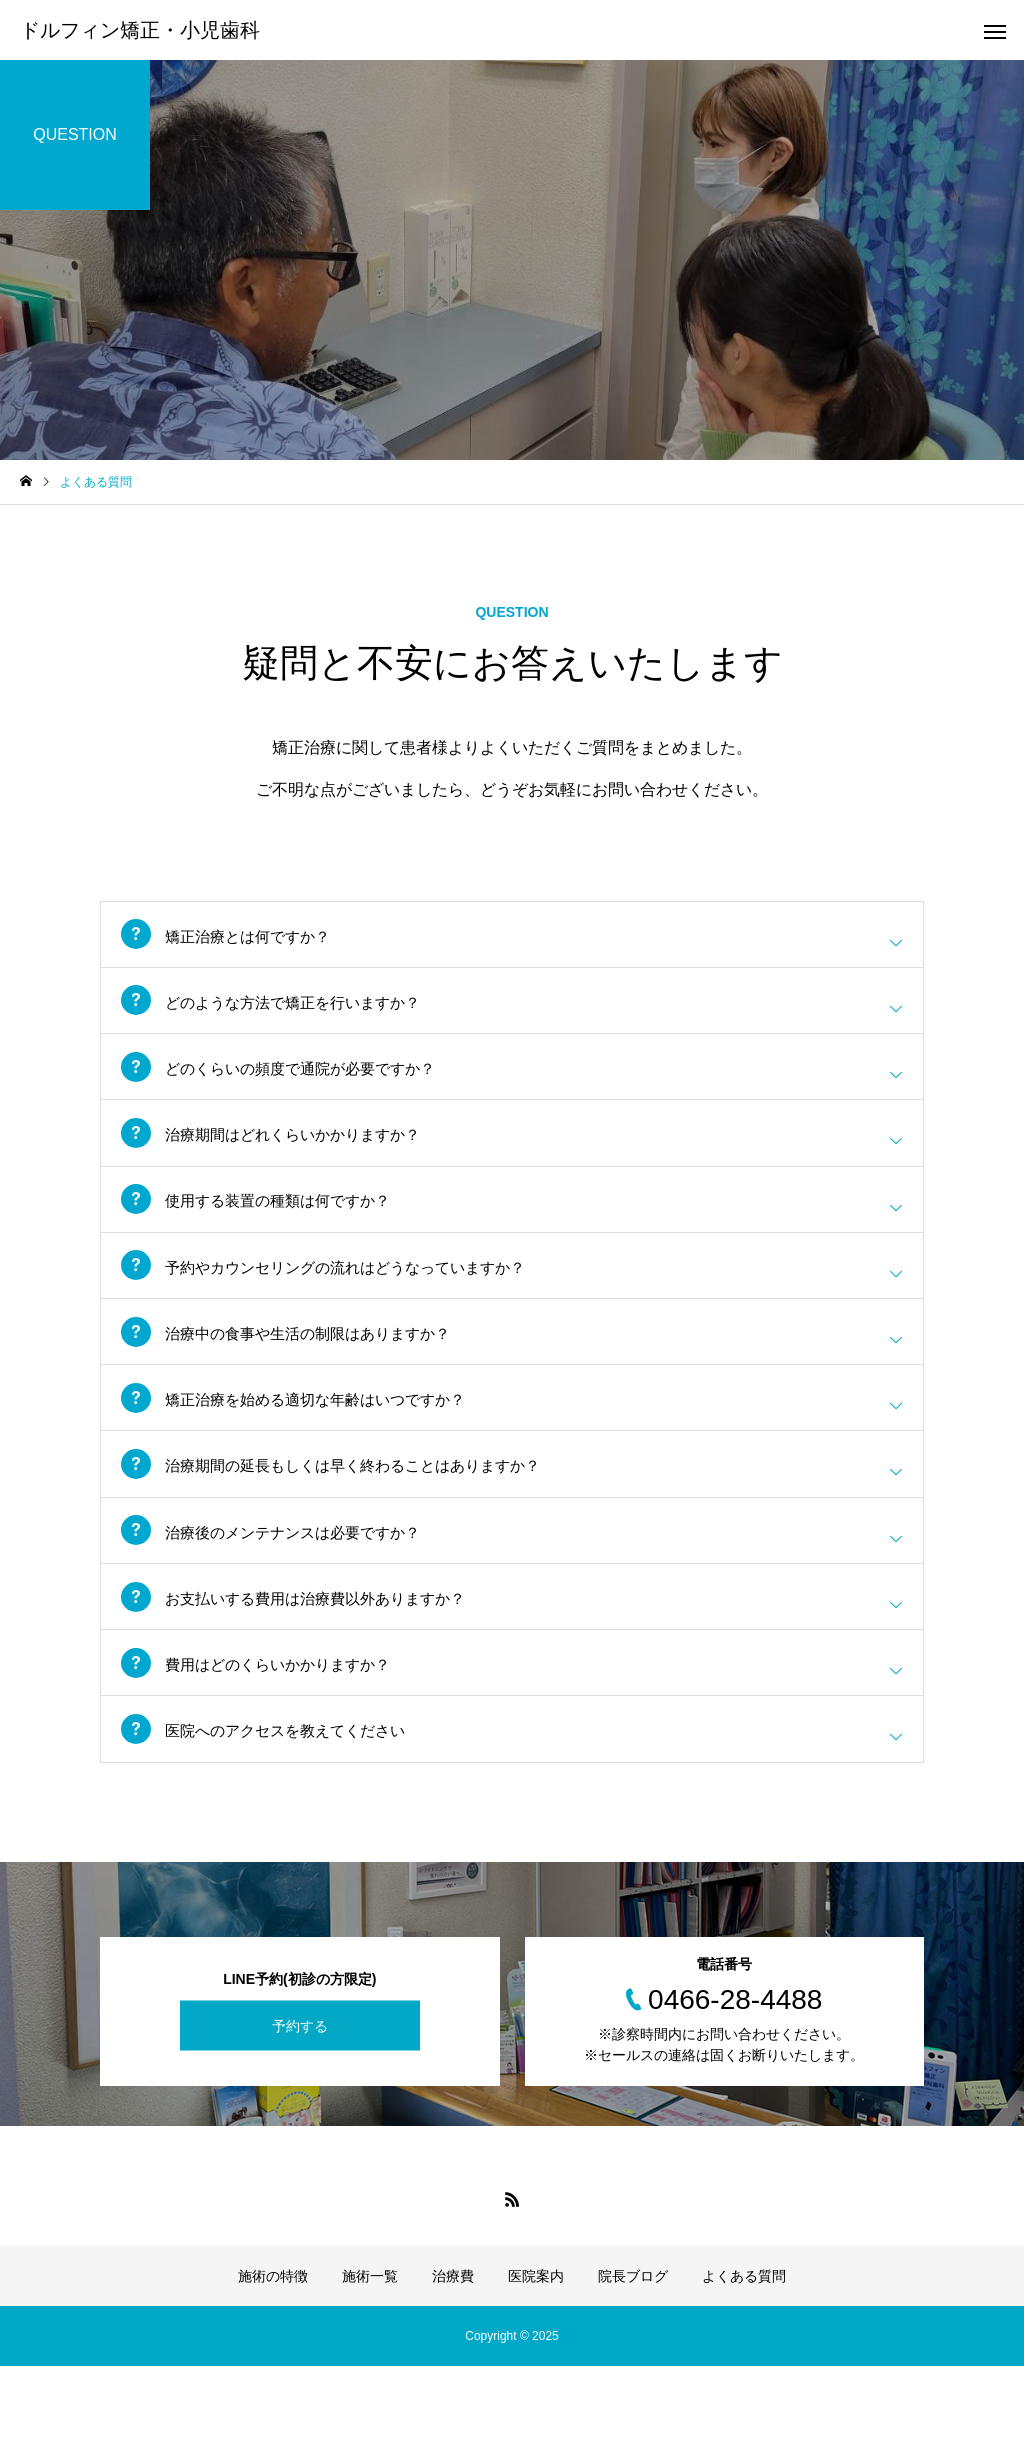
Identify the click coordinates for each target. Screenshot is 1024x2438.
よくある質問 (744, 2348)
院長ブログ (633, 2348)
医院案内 (536, 2348)
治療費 (453, 2348)
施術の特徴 (273, 2348)
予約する (300, 2098)
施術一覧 (370, 2348)
